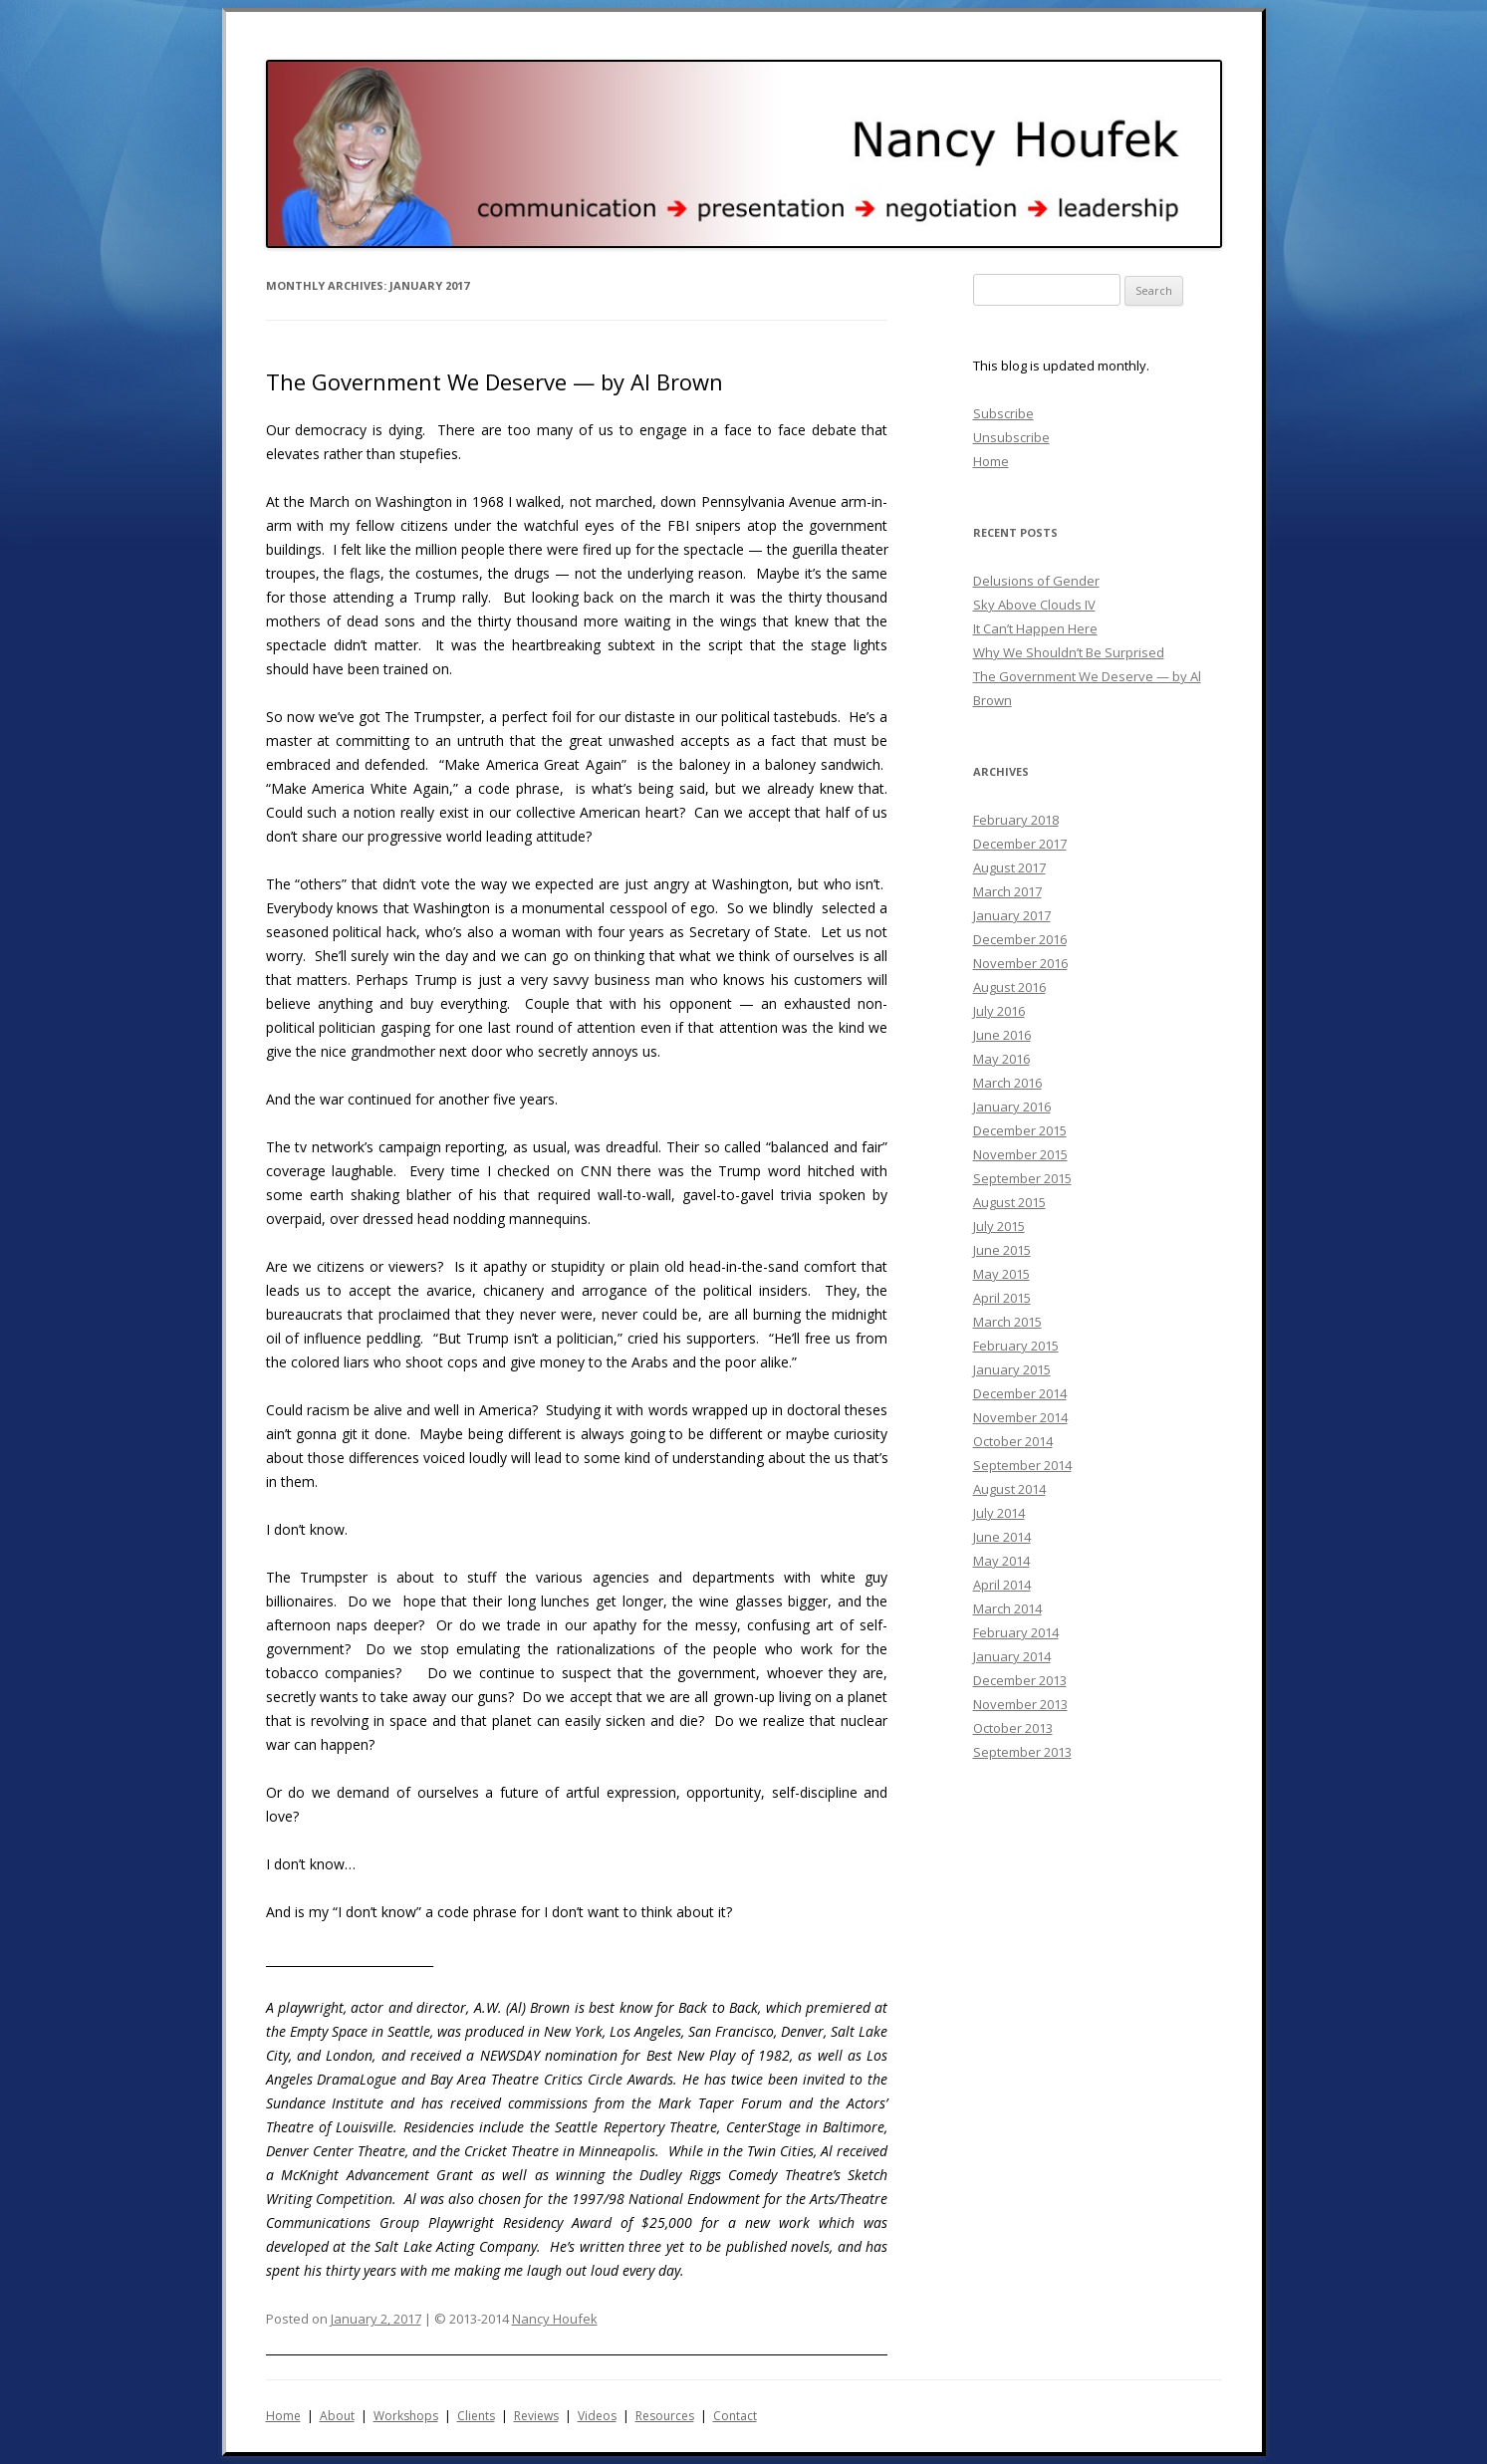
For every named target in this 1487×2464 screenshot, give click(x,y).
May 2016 (1001, 1059)
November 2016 (1020, 963)
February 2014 (1016, 1632)
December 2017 (1020, 844)
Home (991, 461)
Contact (735, 2415)
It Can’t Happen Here (1035, 628)
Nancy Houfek (555, 2319)
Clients (476, 2415)
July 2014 (999, 1513)
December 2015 (1020, 1130)
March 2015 (1007, 1322)
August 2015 (1009, 1202)
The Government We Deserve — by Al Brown (494, 381)
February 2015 (1016, 1346)
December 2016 (1020, 939)
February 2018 (1016, 820)
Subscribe (1003, 413)
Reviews (536, 2415)
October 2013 (1013, 1728)
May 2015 (1001, 1274)
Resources (664, 2415)
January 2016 (1012, 1106)
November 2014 (1020, 1417)
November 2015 (1020, 1154)
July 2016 (999, 1011)
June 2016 (1002, 1035)
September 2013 (1022, 1752)
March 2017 (1007, 891)
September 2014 (1022, 1465)
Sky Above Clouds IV (1034, 605)
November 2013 (1020, 1704)
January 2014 (1012, 1656)
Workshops (405, 2415)
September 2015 (1022, 1178)
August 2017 (1009, 867)
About (337, 2415)
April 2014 (1002, 1585)
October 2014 (1013, 1441)
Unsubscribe (1011, 437)
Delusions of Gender (1036, 581)
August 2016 (1009, 987)
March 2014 (1007, 1608)
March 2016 (1007, 1083)
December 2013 (1020, 1680)
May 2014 (1001, 1561)
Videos (597, 2415)
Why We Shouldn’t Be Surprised (1068, 652)
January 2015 (1012, 1369)
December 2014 (1020, 1393)
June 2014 (1002, 1537)
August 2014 (1009, 1489)
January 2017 (1012, 915)
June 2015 (1002, 1250)
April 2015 (1002, 1298)
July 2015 (999, 1226)
